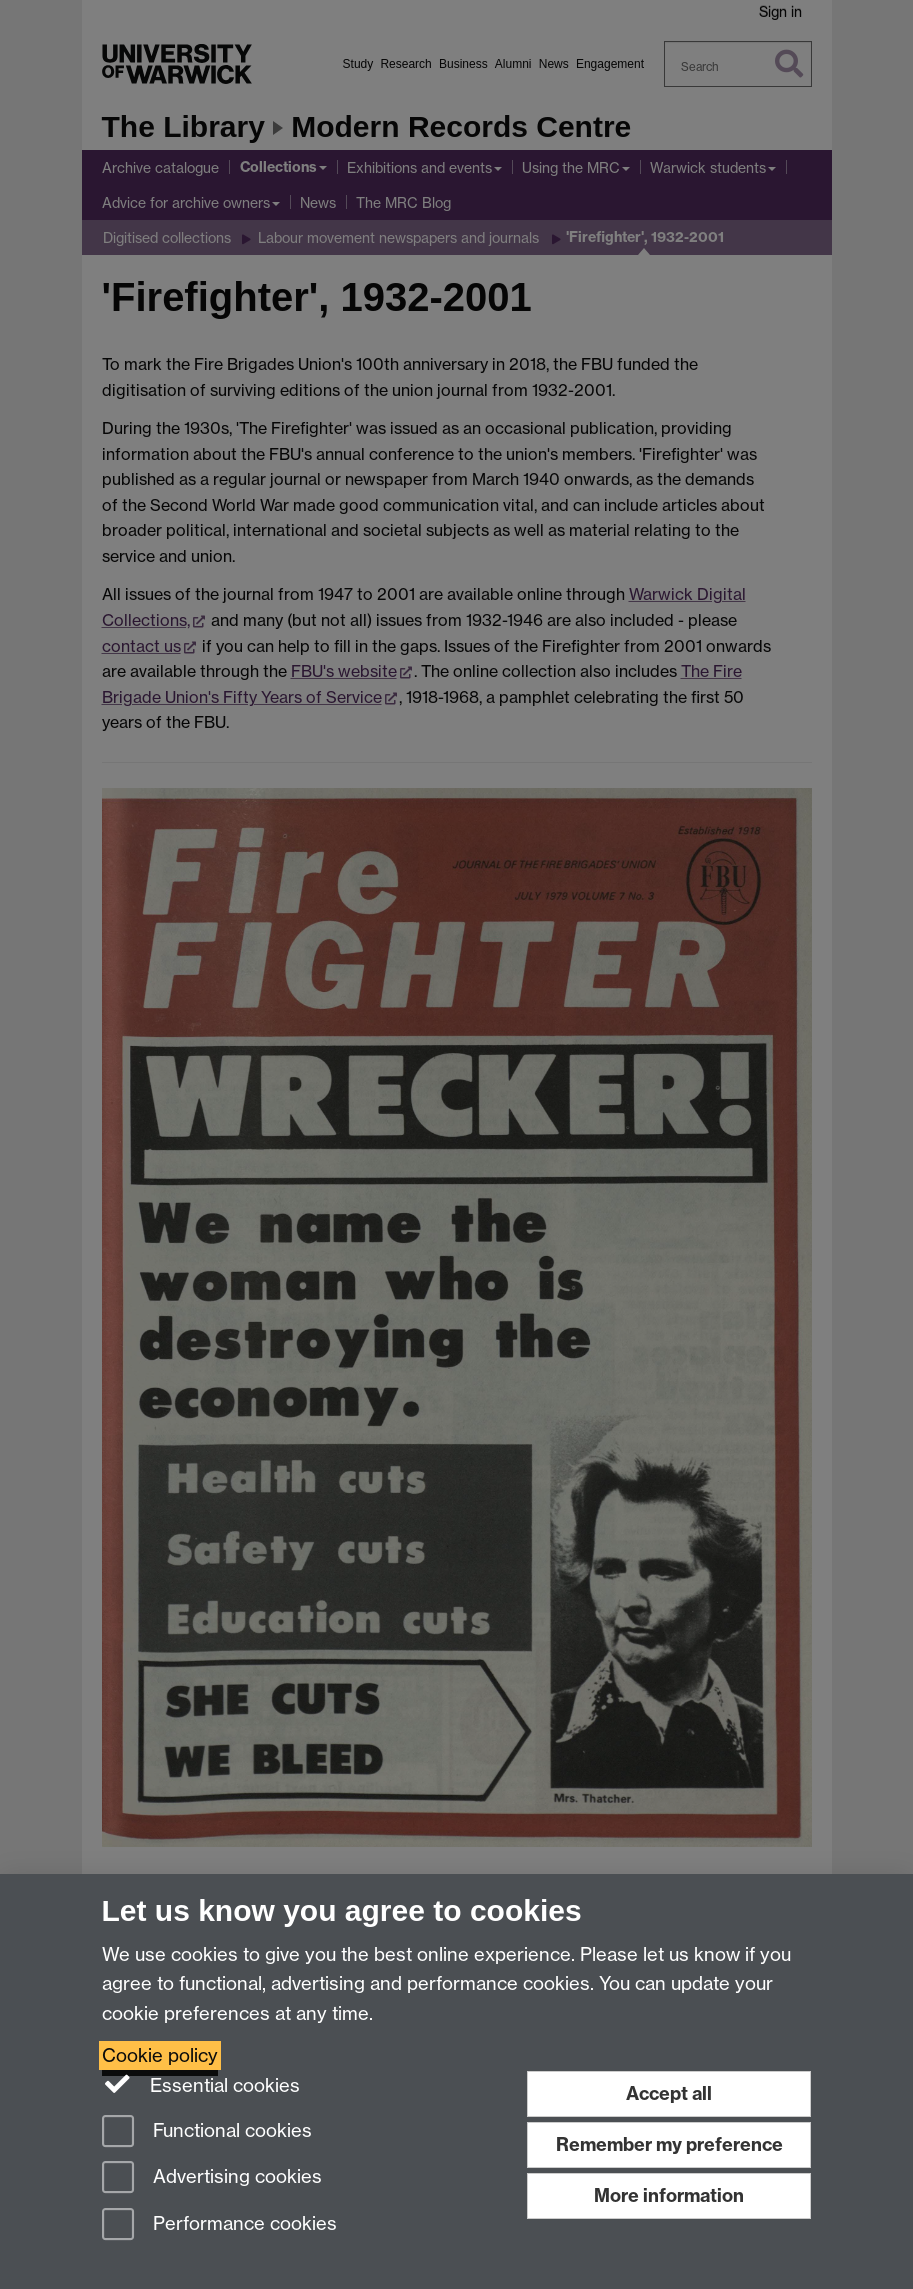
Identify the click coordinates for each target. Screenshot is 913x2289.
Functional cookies (207, 2132)
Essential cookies (201, 2084)
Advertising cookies (212, 2178)
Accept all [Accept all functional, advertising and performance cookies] (669, 2093)
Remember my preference (669, 2144)
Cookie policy (160, 2055)
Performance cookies (219, 2225)
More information (669, 2195)
